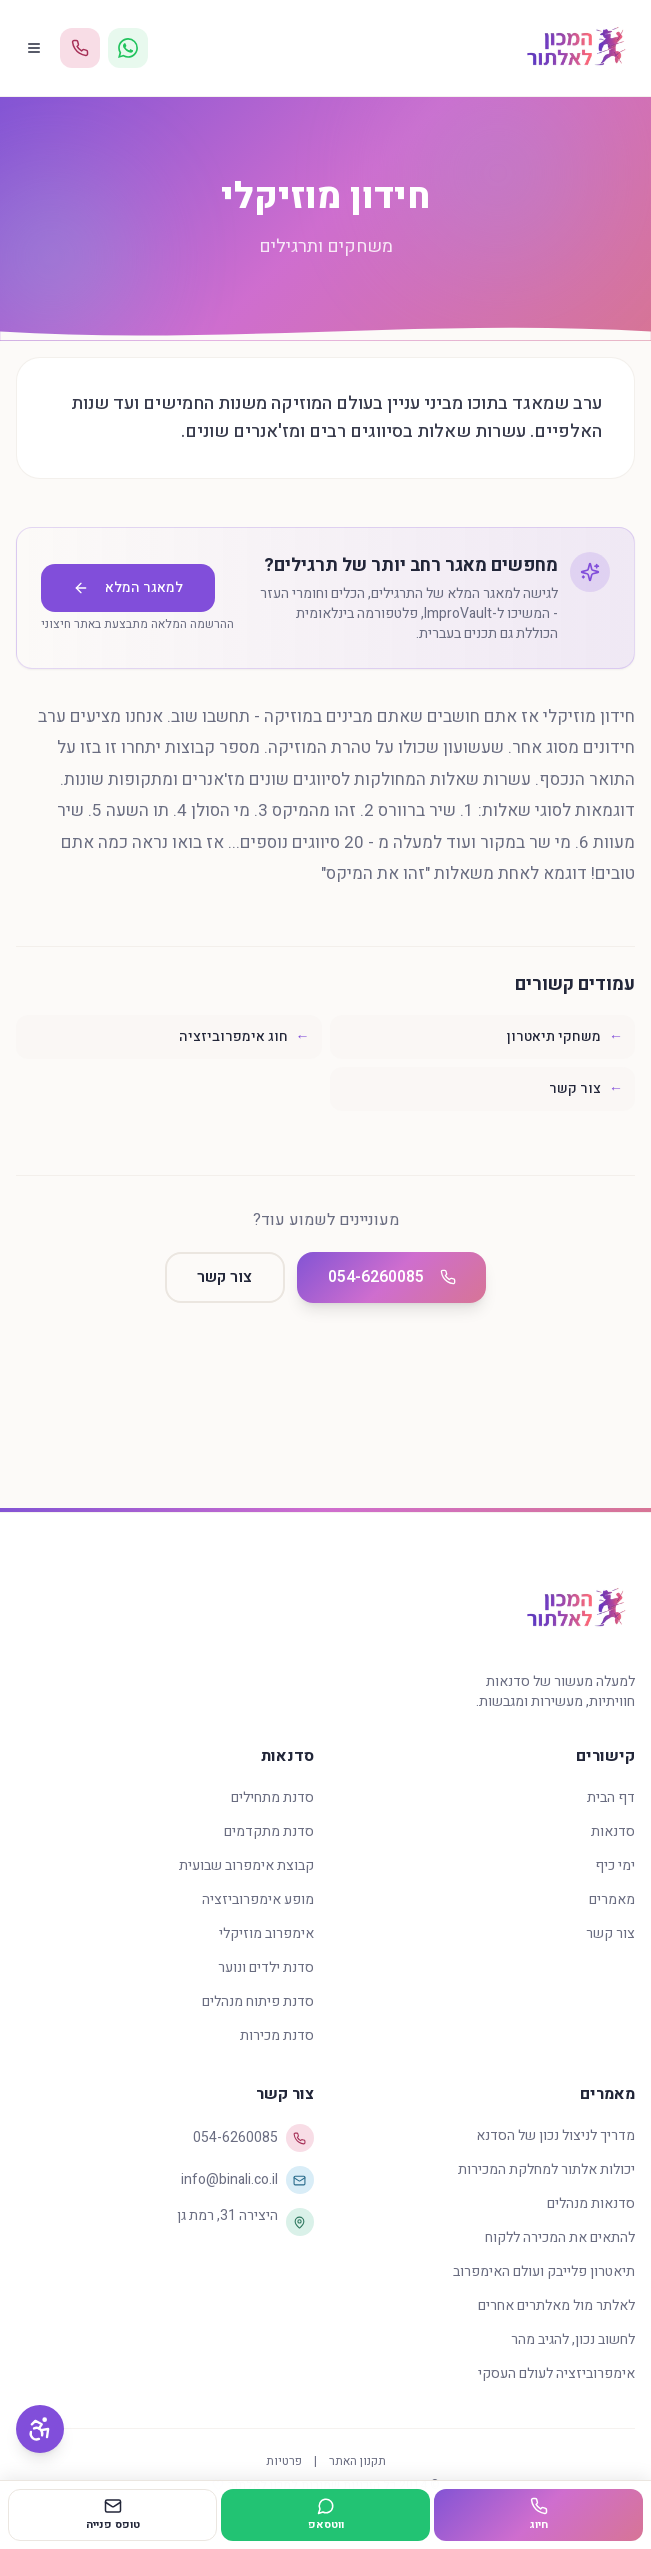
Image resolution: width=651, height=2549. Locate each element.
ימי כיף (615, 1865)
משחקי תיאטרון (565, 1036)
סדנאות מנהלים (591, 2203)
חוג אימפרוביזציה (244, 1036)
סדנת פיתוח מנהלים (258, 2001)
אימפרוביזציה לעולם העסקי (556, 2373)
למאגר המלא (128, 587)
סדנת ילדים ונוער (266, 1967)
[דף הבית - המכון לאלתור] (575, 48)
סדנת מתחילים (272, 1797)
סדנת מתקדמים (269, 1831)
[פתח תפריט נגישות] (40, 2429)
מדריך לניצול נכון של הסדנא (555, 2135)
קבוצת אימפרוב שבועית (246, 1865)
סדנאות (613, 1831)
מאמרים (612, 1899)
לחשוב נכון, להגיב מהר (573, 2339)
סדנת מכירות (277, 2035)
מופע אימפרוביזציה (258, 1899)
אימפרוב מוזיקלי (266, 1933)
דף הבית (611, 1797)
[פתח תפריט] (34, 48)
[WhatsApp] (128, 48)
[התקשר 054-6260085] (80, 48)
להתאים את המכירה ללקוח (560, 2237)
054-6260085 (394, 1278)
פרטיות (284, 2461)
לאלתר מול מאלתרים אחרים (556, 2305)
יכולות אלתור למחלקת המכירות (546, 2169)
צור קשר (586, 1088)
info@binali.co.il (247, 2180)
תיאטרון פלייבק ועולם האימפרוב (544, 2271)
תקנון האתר (357, 2461)
